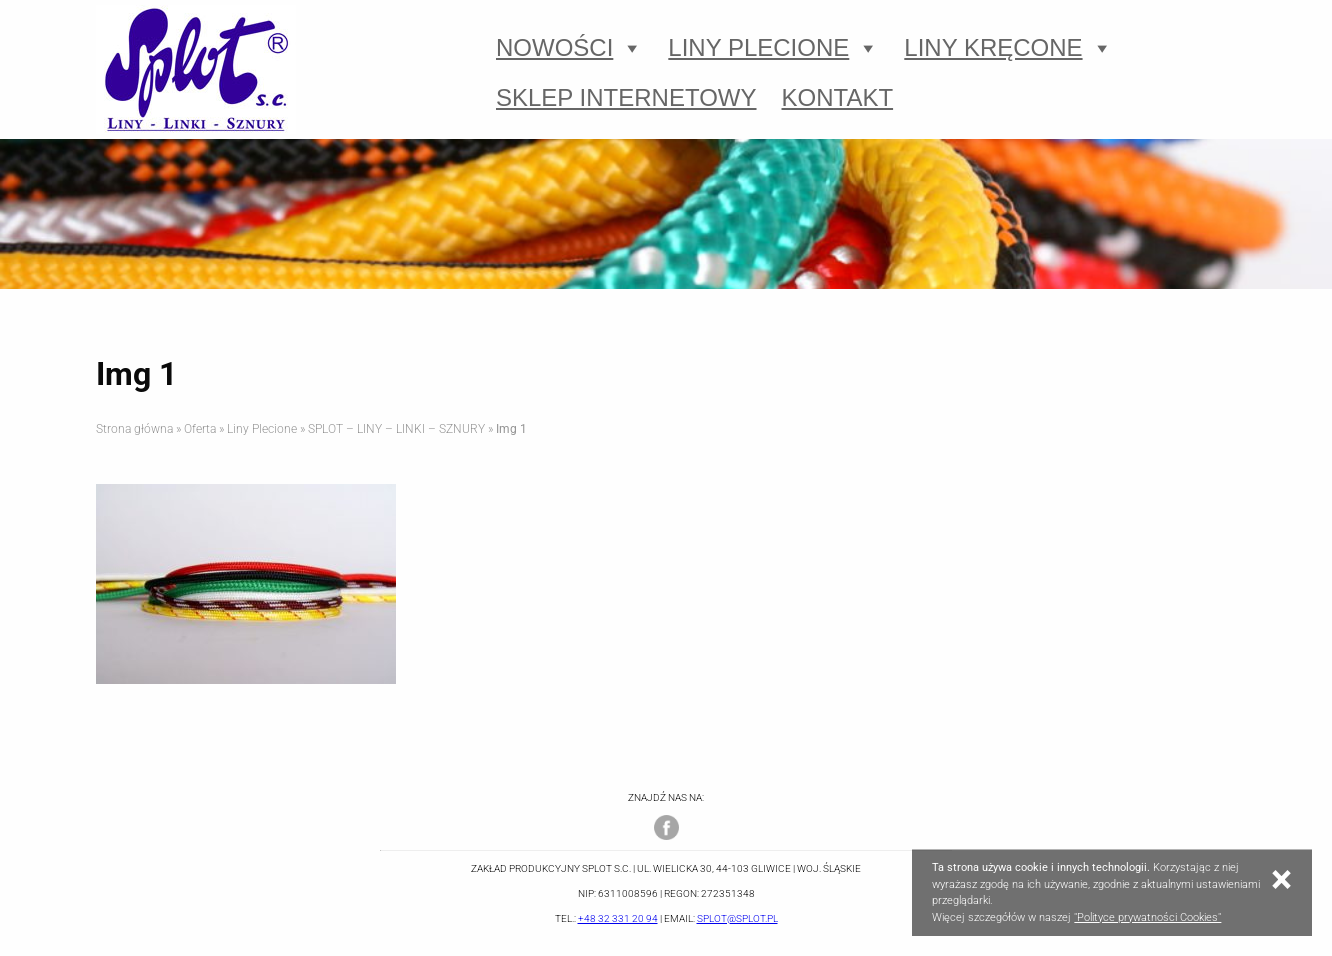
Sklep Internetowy (626, 97)
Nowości (569, 48)
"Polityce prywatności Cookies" (1147, 917)
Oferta (200, 429)
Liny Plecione (773, 48)
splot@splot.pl (737, 918)
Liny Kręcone (1008, 48)
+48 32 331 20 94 (618, 918)
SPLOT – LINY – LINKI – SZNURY (396, 429)
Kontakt (838, 97)
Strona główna (134, 429)
